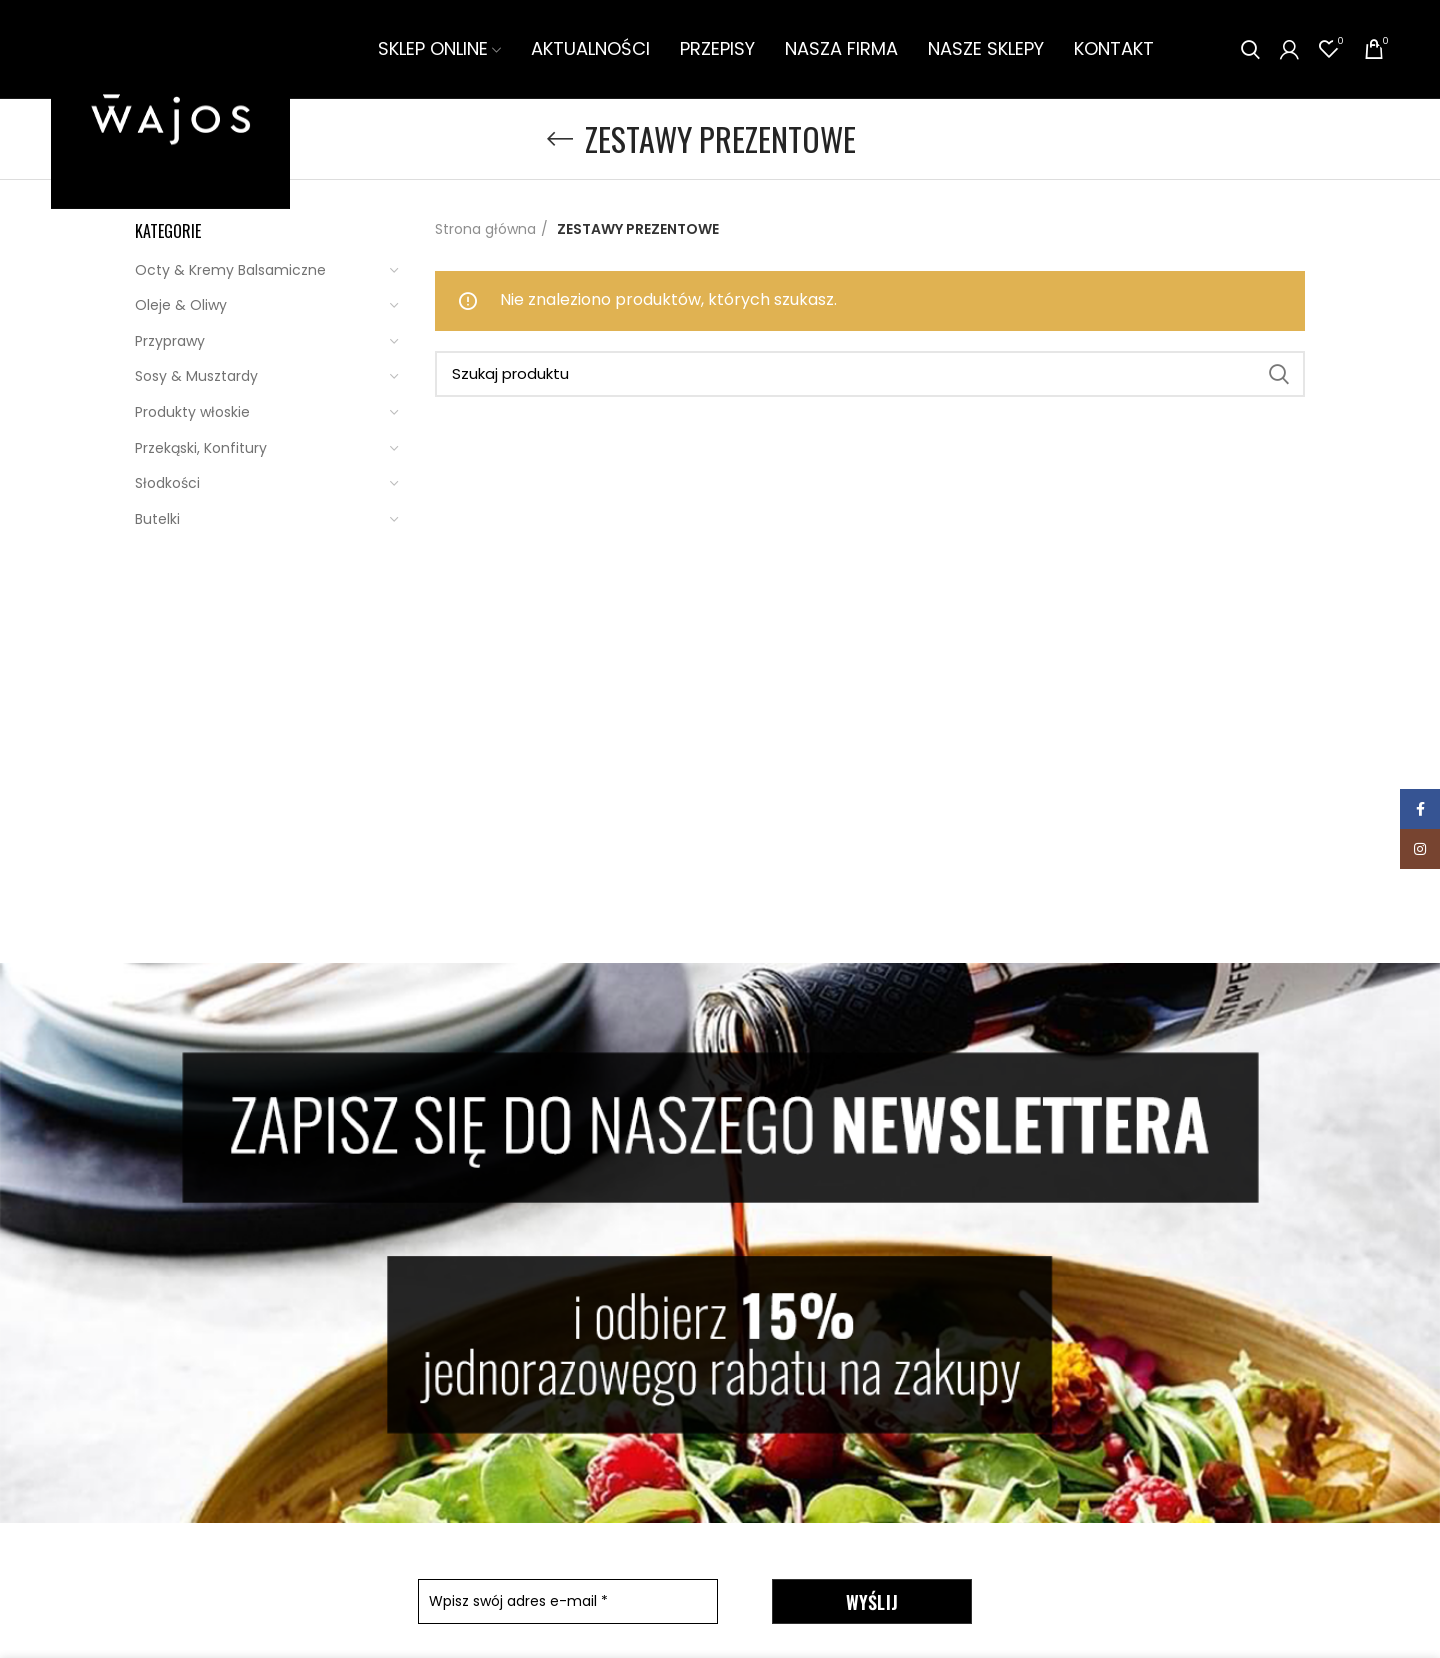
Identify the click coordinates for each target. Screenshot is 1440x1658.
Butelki (157, 521)
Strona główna (485, 231)
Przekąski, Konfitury (201, 449)
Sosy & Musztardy (196, 378)
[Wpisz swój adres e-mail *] (568, 1603)
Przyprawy (170, 343)
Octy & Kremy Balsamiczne (230, 271)
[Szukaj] (870, 376)
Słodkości (167, 485)
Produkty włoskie (192, 414)
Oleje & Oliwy (181, 307)
